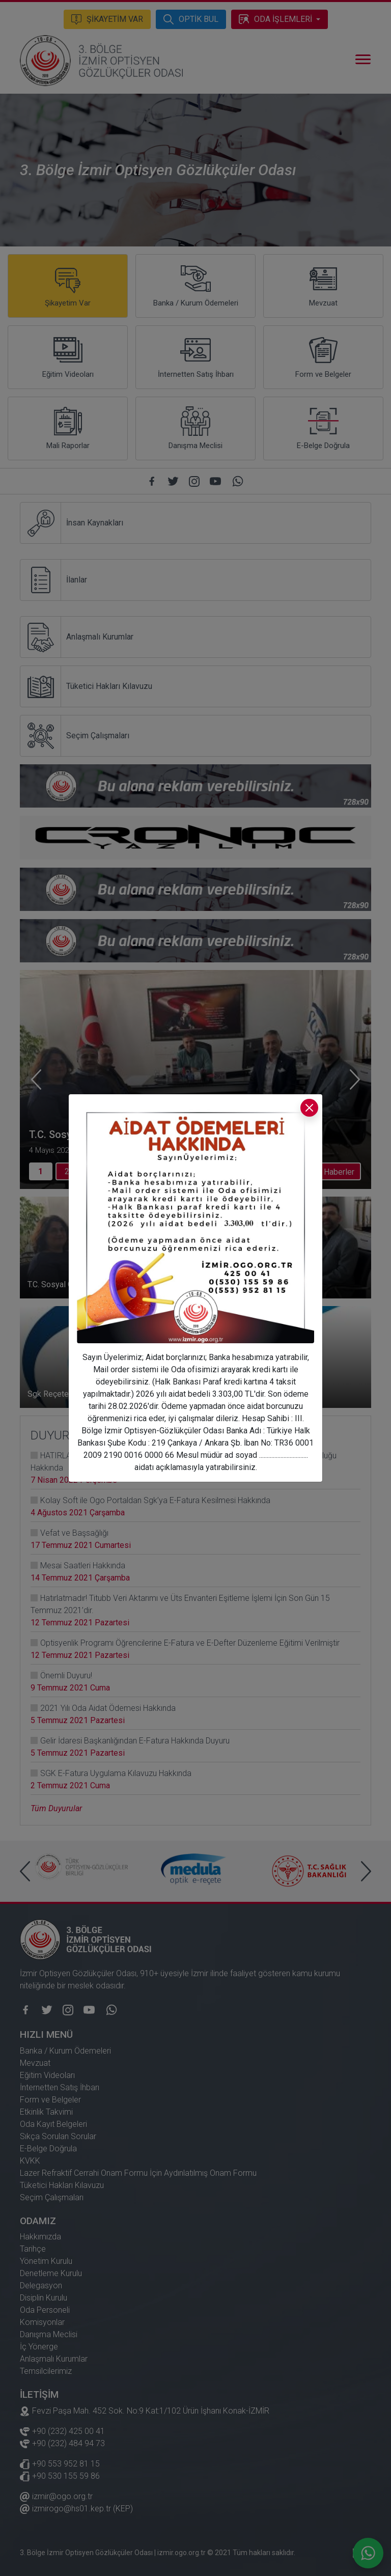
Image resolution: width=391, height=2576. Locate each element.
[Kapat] (309, 1108)
